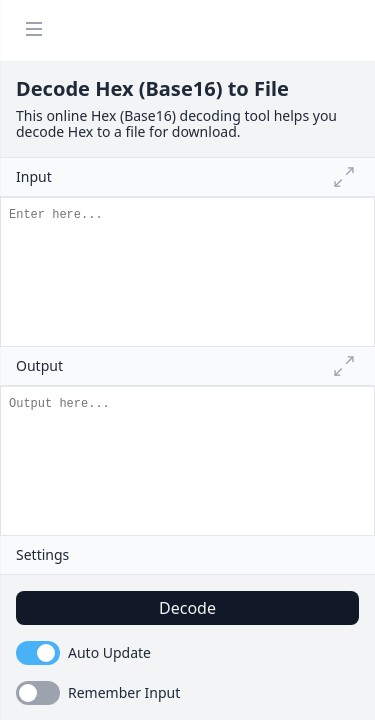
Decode (187, 608)
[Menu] (34, 30)
